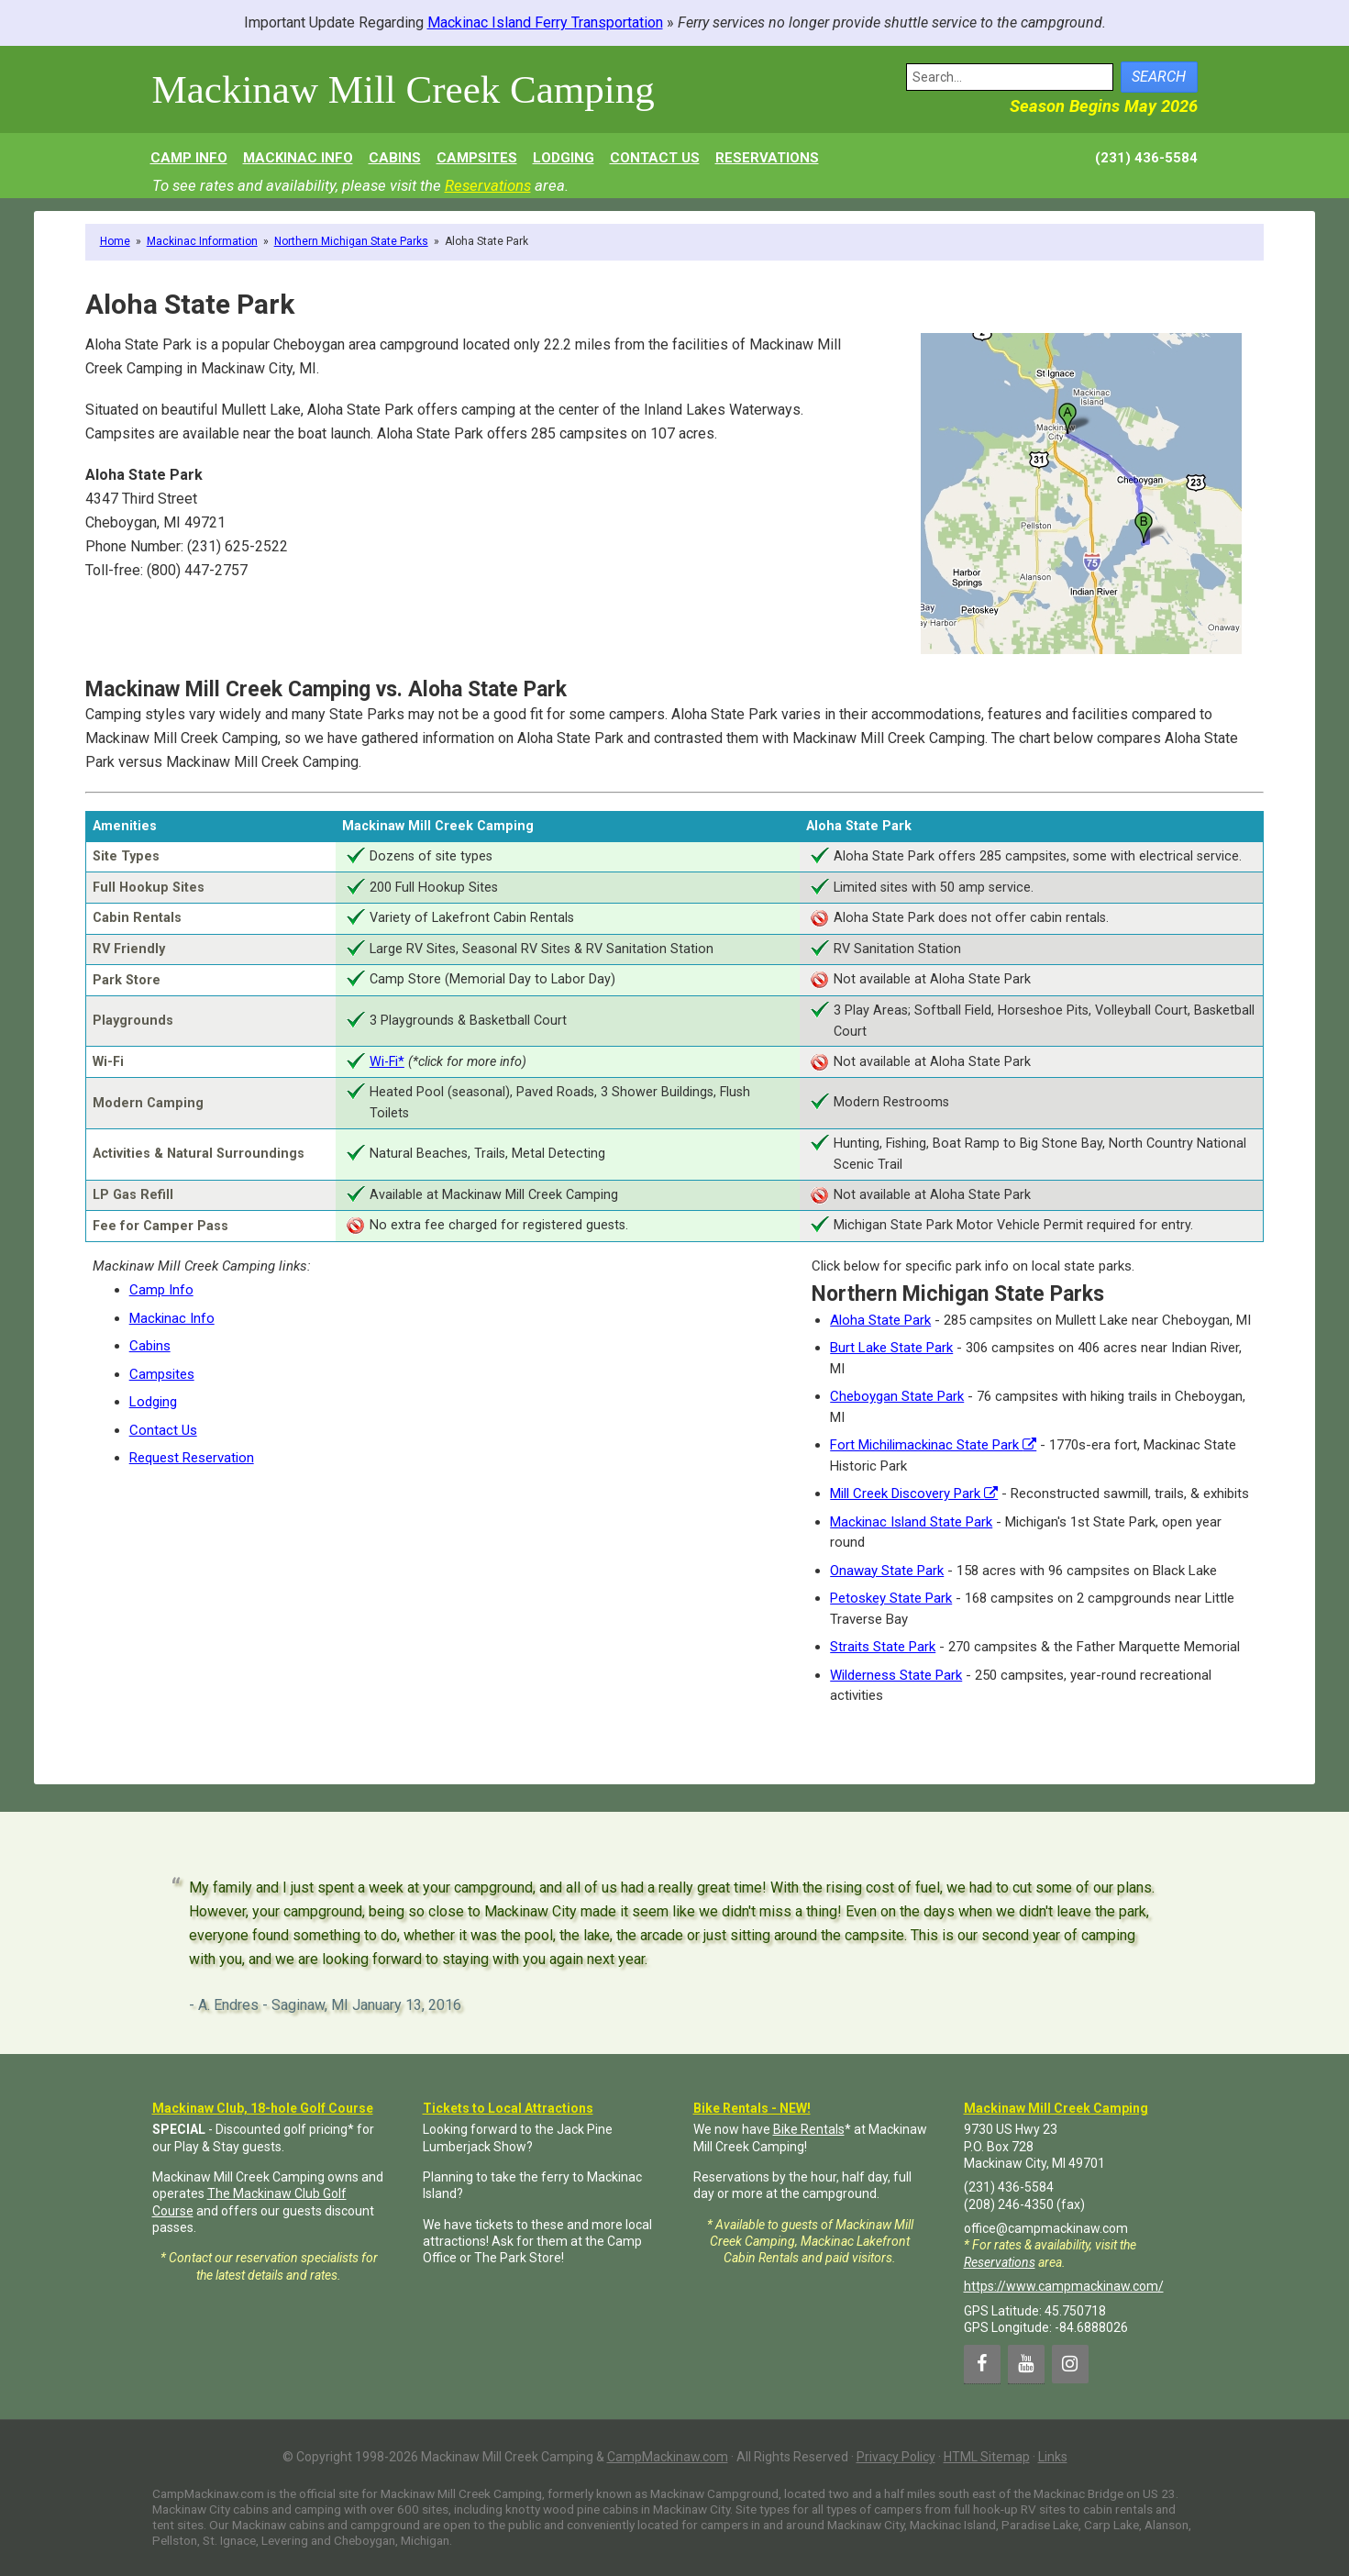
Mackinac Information (202, 241)
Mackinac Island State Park (911, 1522)
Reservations (488, 185)
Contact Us (163, 1430)
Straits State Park (882, 1646)
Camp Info (161, 1290)
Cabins (150, 1346)
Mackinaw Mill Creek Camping (403, 89)
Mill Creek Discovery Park (914, 1493)
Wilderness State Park (896, 1675)
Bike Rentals (809, 2129)
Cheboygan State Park (897, 1396)
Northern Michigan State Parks (351, 241)
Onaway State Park (887, 1570)
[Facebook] (982, 2364)
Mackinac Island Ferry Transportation (545, 22)
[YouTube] (1026, 2364)
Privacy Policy (896, 2456)
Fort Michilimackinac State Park (933, 1445)
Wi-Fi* (387, 1062)
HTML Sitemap (987, 2456)
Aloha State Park (880, 1320)
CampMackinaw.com (667, 2456)
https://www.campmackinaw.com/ (1064, 2286)
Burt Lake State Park (891, 1347)
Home (115, 241)
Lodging (153, 1401)
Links (1052, 2456)
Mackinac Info (172, 1318)
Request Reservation (191, 1457)
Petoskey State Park (891, 1598)
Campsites (161, 1374)
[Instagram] (1070, 2364)
